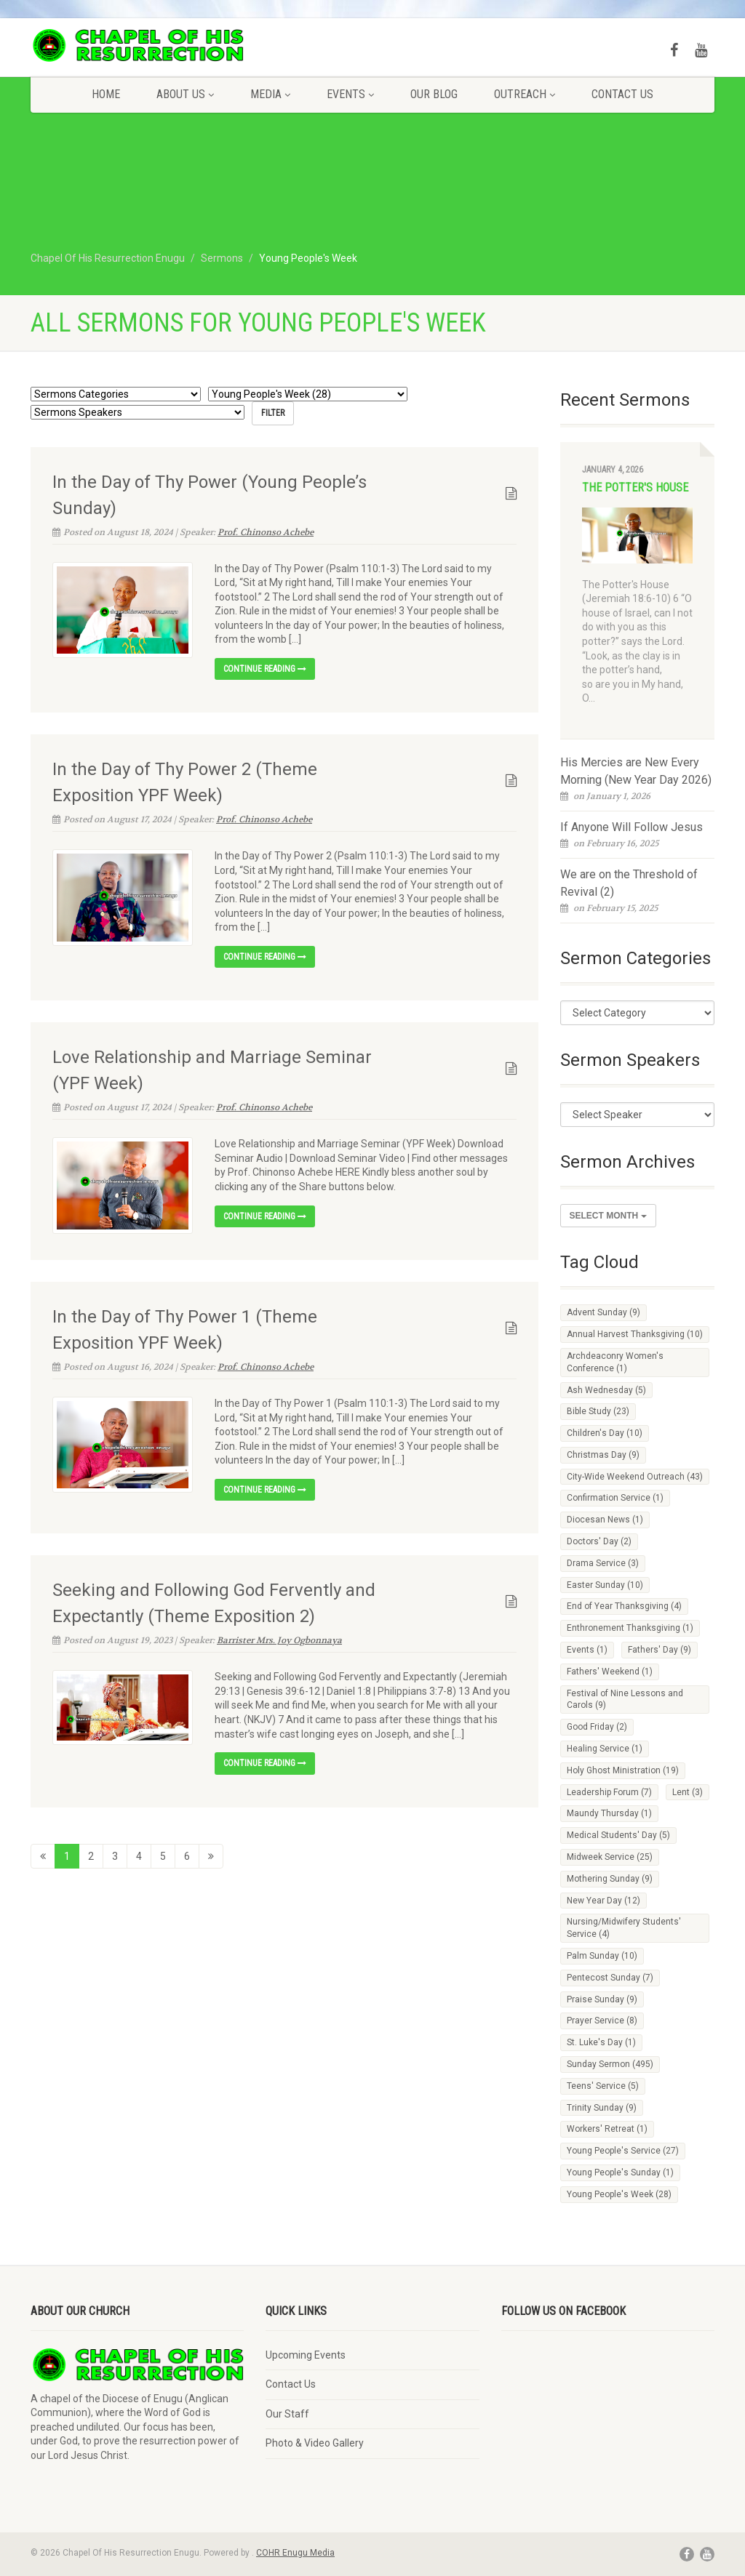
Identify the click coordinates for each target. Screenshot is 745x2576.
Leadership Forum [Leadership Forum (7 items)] (609, 1792)
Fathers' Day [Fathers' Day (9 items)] (659, 1650)
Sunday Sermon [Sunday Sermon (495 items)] (610, 2064)
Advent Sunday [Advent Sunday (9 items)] (603, 1312)
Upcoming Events (306, 2355)
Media (270, 94)
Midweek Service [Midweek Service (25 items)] (610, 1857)
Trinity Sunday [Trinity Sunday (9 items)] (602, 2108)
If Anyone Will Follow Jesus (631, 827)
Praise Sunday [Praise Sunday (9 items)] (602, 1999)
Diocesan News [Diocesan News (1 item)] (605, 1519)
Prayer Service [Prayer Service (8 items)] (602, 2020)
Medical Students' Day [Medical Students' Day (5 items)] (618, 1835)
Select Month (608, 1216)
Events (350, 94)
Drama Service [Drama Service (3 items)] (603, 1563)
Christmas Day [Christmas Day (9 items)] (603, 1455)
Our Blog (434, 94)
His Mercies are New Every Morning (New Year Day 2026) (636, 771)
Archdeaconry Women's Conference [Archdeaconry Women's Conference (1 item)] (615, 1362)
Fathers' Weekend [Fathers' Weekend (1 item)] (610, 1671)
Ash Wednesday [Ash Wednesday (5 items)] (606, 1390)
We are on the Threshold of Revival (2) (629, 883)
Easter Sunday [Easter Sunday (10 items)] (605, 1585)
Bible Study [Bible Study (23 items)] (598, 1411)
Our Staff (287, 2414)
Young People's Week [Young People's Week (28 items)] (619, 2194)
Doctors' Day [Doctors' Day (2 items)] (599, 1541)
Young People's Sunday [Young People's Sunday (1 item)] (620, 2172)
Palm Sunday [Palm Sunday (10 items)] (602, 1956)
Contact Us (622, 94)
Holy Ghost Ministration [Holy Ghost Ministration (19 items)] (623, 1770)
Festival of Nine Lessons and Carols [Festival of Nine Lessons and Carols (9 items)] (625, 1699)
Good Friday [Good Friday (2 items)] (597, 1727)
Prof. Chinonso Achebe (266, 531)
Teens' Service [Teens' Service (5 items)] (603, 2086)
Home (106, 94)
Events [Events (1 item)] (587, 1650)
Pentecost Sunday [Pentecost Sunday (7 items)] (610, 1978)
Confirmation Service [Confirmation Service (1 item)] (615, 1498)
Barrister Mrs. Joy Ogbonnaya (279, 1640)
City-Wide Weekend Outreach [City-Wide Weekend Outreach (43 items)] (635, 1477)
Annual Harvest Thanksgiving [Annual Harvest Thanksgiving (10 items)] (635, 1334)
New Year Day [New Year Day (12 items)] (603, 1900)
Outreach (524, 94)
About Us (185, 94)
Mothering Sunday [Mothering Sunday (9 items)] (610, 1879)
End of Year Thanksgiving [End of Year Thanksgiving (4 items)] (624, 1606)
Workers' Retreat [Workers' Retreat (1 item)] (607, 2129)
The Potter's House (635, 487)
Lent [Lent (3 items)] (687, 1792)
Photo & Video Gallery (315, 2443)
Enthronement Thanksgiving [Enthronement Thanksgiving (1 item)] (630, 1628)
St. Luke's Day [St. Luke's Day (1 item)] (601, 2042)
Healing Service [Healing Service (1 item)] (604, 1749)
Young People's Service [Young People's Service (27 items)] (623, 2151)
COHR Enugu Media (295, 2553)
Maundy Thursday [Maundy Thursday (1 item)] (609, 1813)
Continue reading (264, 669)
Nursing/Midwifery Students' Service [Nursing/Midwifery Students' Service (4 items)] (624, 1928)
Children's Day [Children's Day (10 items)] (604, 1433)
